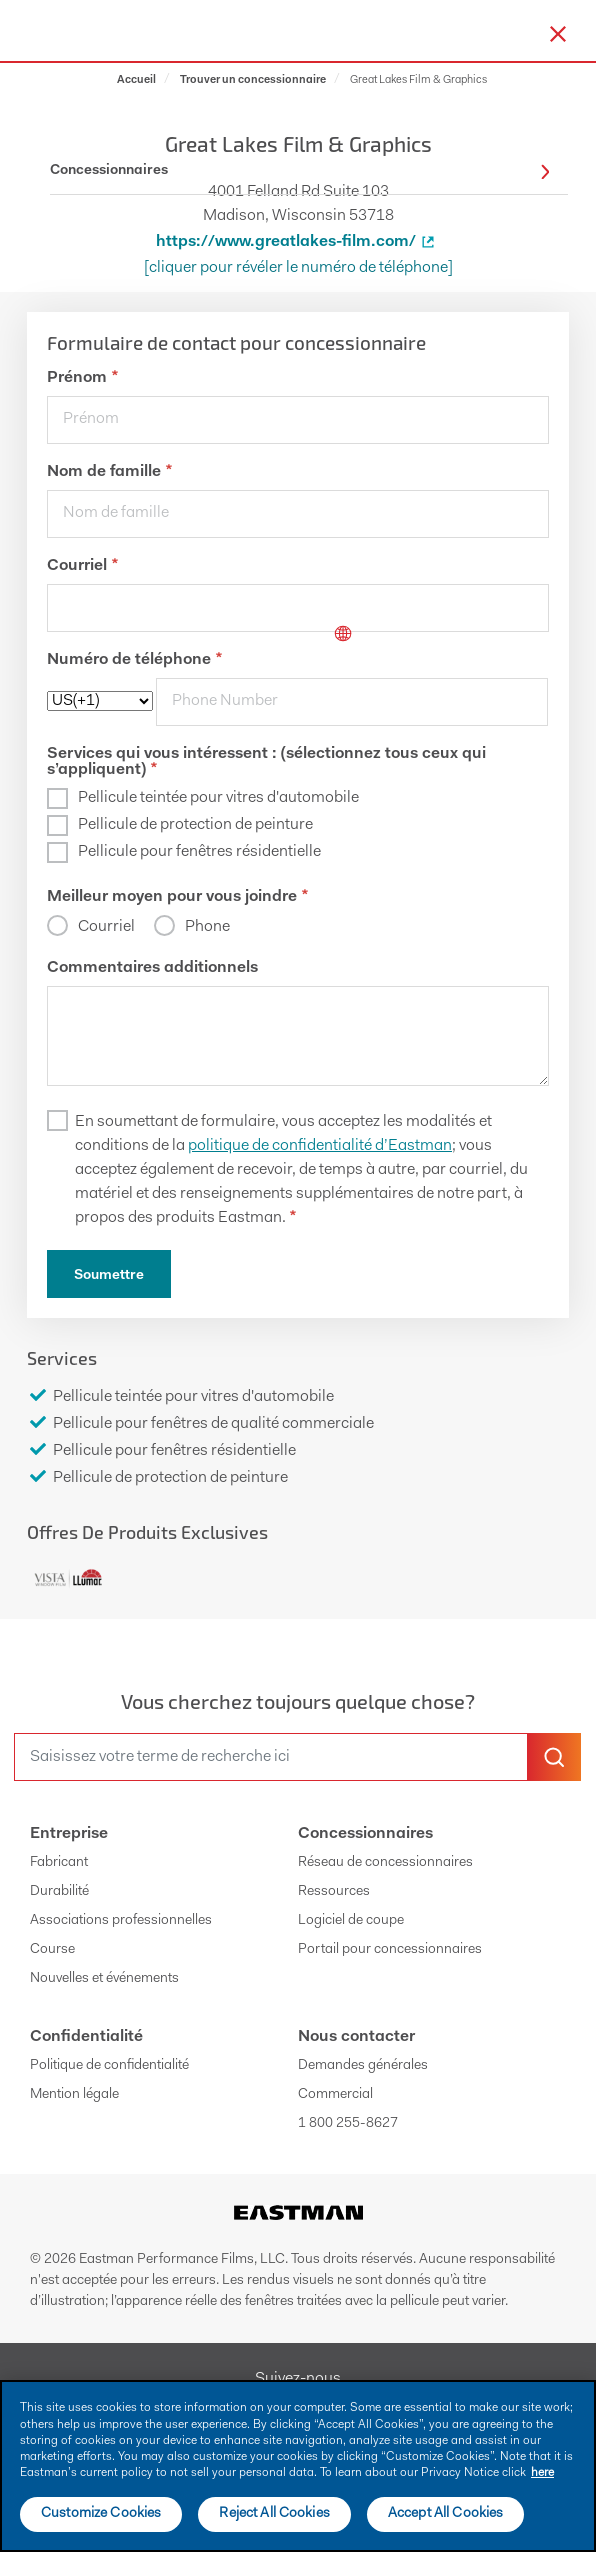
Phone (207, 927)
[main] (298, 2466)
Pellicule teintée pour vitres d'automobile (218, 798)
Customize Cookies (101, 2514)
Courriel (82, 566)
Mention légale (74, 2095)
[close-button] (558, 34)
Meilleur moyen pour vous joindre (177, 897)
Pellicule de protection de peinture (195, 825)
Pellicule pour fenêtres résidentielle (199, 852)
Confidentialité (86, 2037)
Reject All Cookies (274, 2514)
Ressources (334, 1892)
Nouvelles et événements (104, 1979)
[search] (271, 1757)
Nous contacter (356, 2037)
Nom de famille (109, 472)
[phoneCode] (100, 701)
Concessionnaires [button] (300, 171)
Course (52, 1950)
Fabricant (59, 1863)
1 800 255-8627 (348, 2124)
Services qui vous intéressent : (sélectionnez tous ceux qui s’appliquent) (266, 762)
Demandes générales (363, 2066)
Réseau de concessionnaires (385, 1863)
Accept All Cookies (446, 2514)
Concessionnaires (365, 1834)
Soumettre (109, 1276)
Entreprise (69, 1834)
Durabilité (59, 1892)
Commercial (335, 2095)
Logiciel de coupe (351, 1921)
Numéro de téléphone (134, 660)
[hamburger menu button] (592, 31)
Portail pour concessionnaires (390, 1950)
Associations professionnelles (121, 1921)
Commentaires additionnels (152, 968)
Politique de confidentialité (109, 2066)
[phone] (352, 702)
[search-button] (554, 1757)
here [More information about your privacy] (542, 2473)
